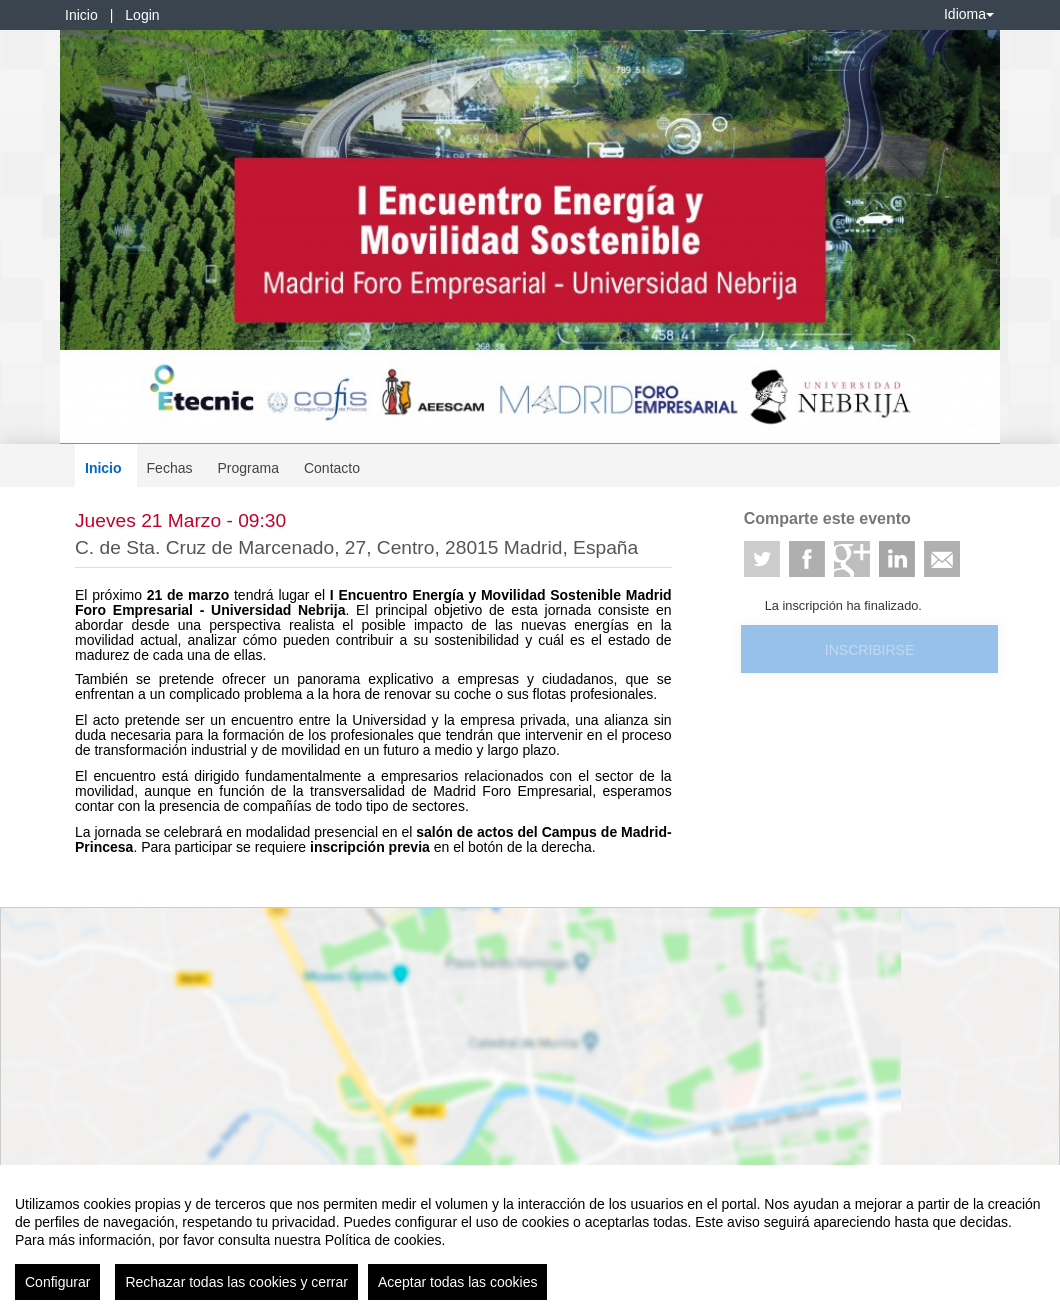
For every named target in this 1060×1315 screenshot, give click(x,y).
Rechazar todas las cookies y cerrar (236, 1282)
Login (142, 15)
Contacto (332, 468)
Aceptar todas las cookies (458, 1282)
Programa (247, 468)
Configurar (57, 1282)
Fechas (170, 468)
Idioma (969, 14)
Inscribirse (869, 650)
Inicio (81, 15)
